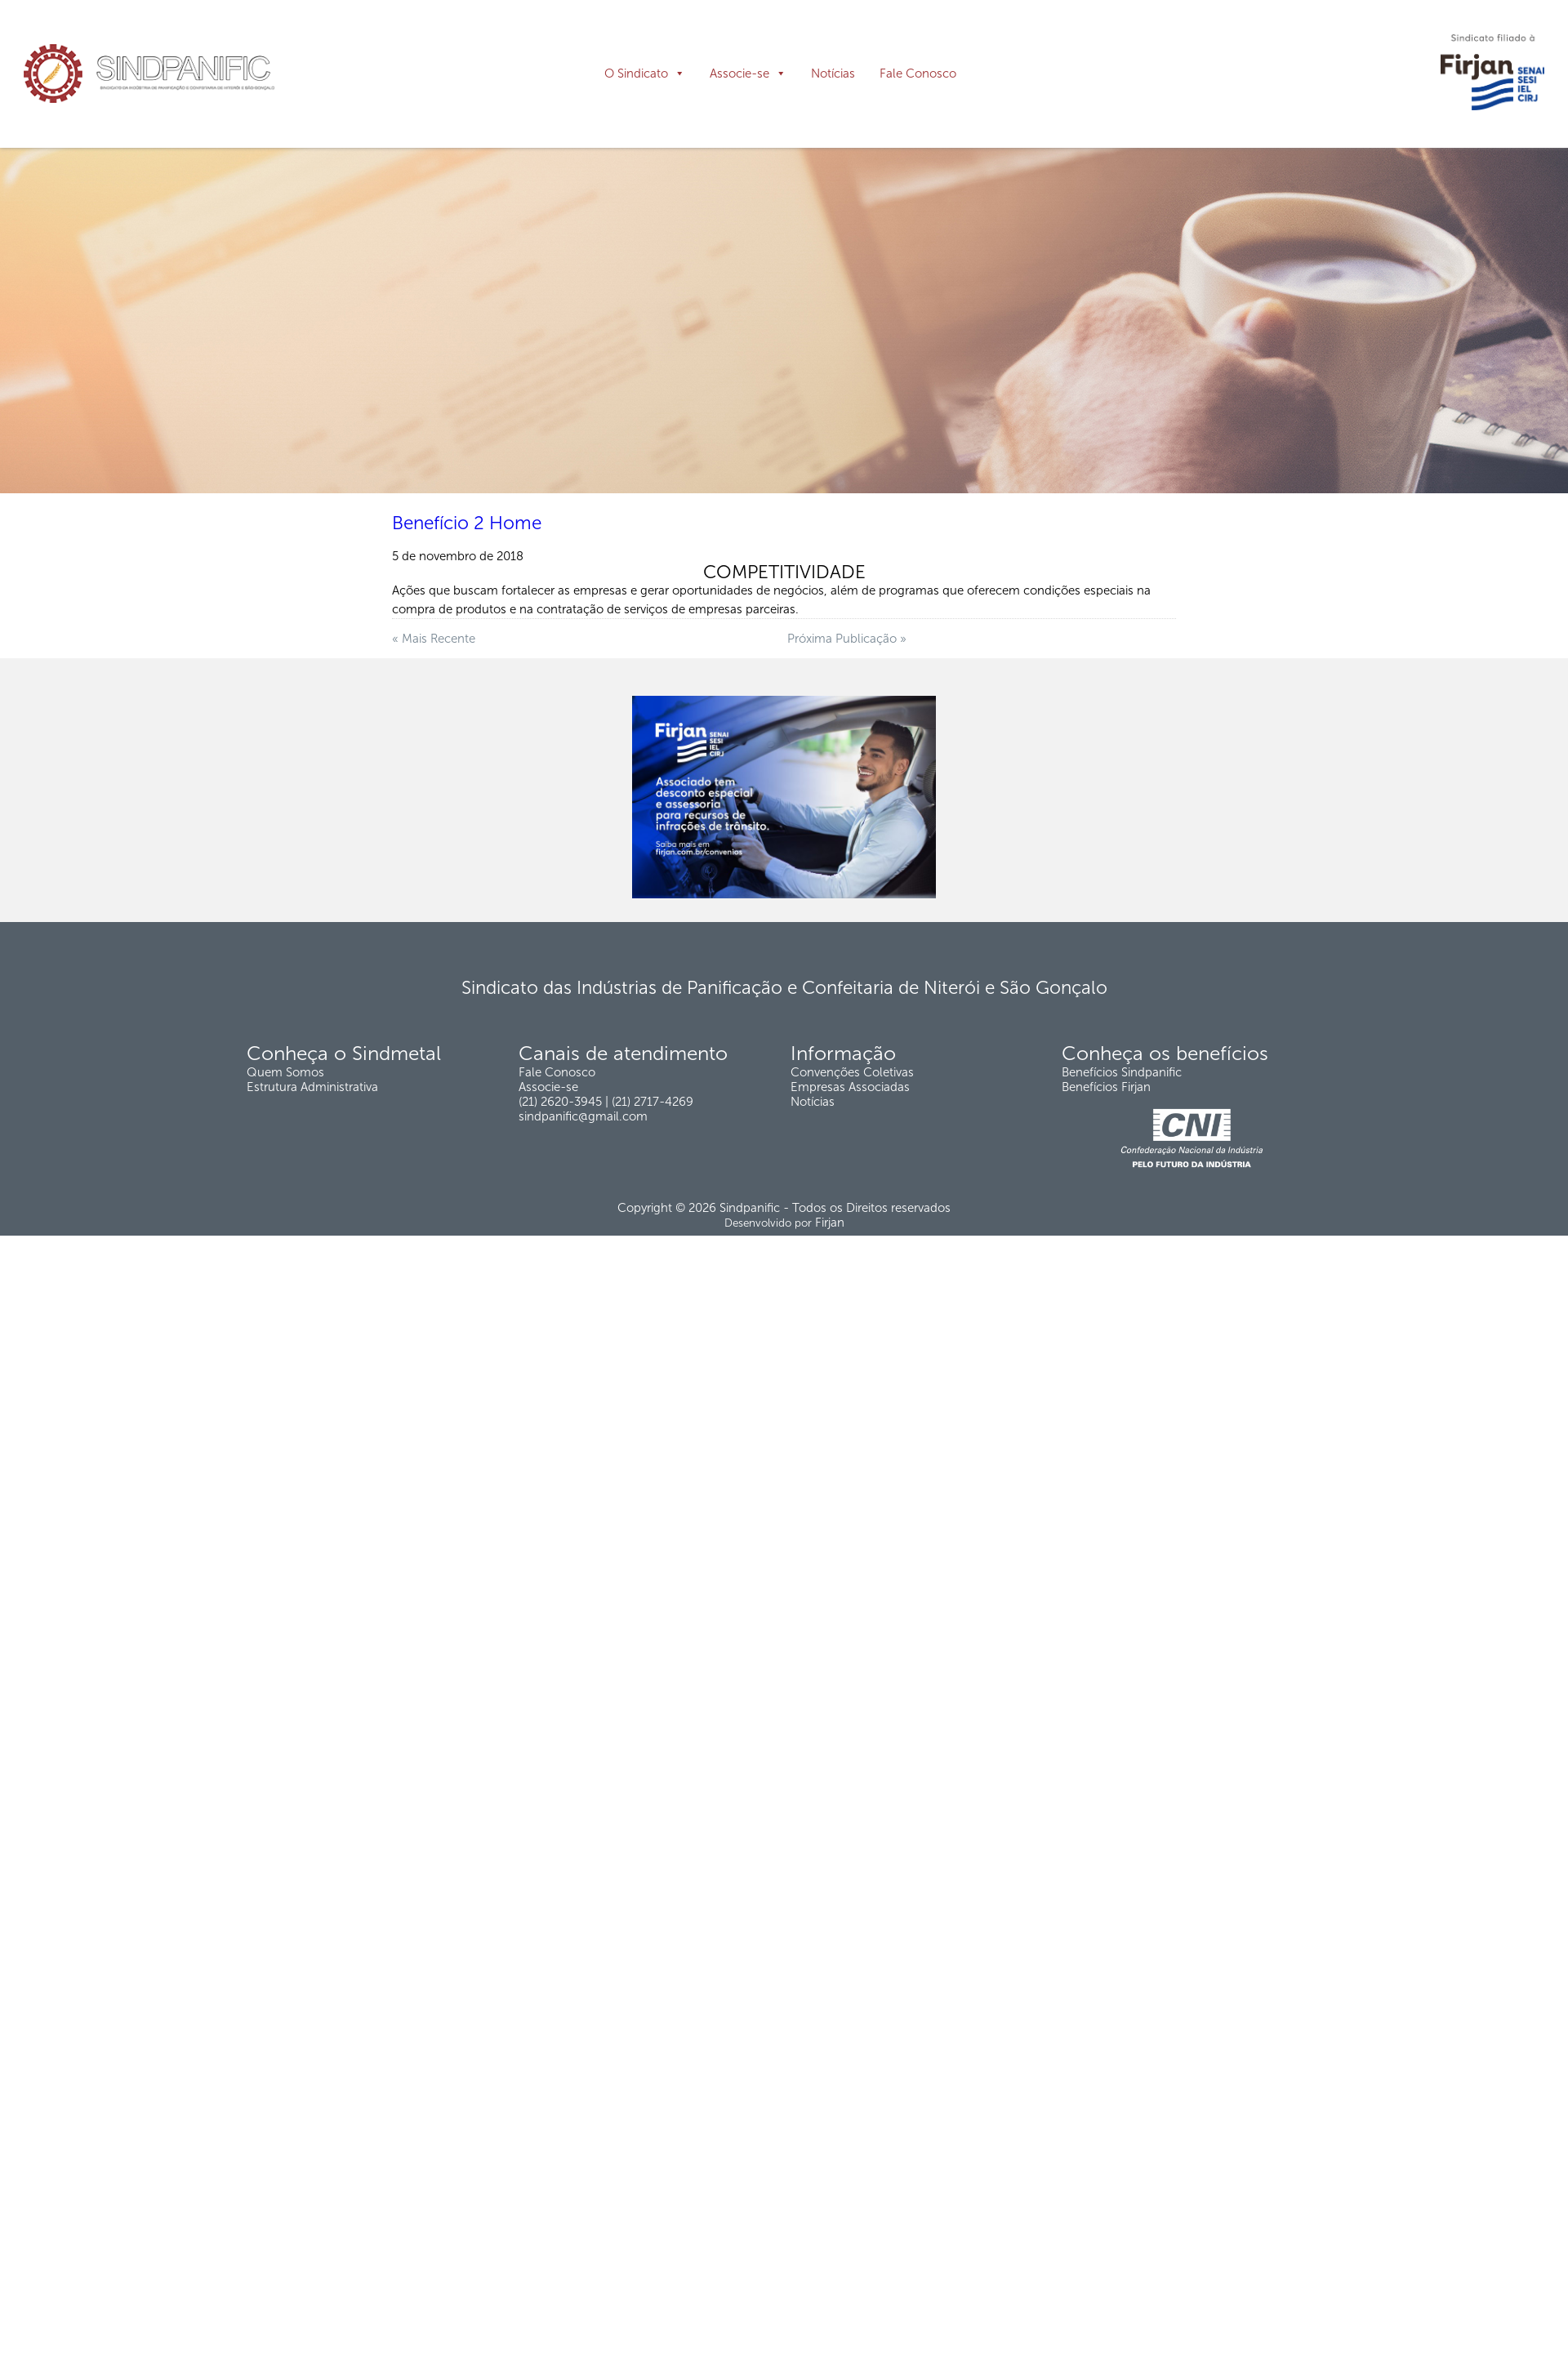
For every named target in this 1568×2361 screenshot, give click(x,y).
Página (46, 207)
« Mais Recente (433, 723)
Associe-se (739, 73)
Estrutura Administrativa (312, 1172)
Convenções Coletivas (852, 1157)
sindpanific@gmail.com (583, 1201)
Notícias (833, 73)
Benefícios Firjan (1106, 1172)
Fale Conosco (918, 73)
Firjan (829, 1307)
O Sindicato (636, 73)
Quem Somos (285, 1157)
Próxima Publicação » (846, 723)
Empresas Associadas (850, 1172)
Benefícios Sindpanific (1122, 1157)
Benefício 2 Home (466, 608)
